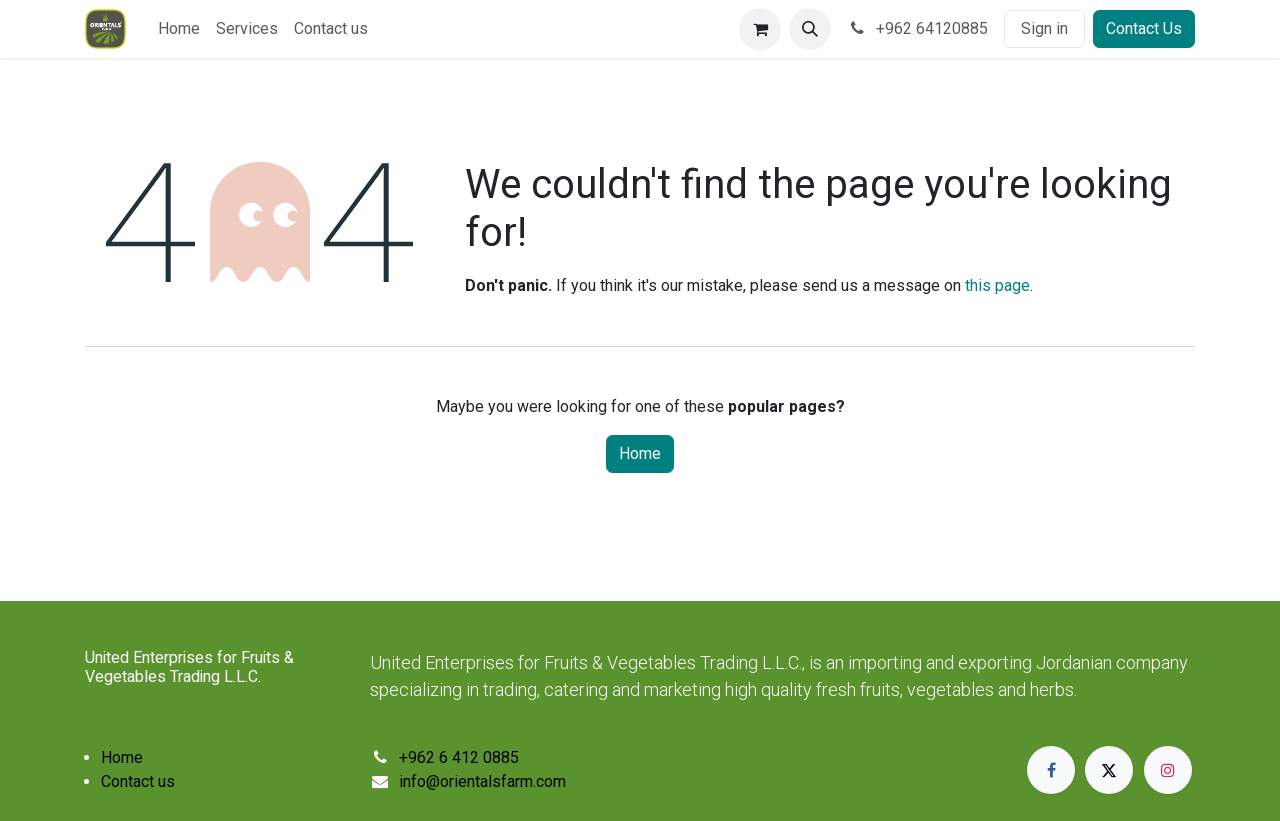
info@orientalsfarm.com (482, 781)
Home (640, 453)
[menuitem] (179, 29)
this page (997, 285)
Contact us (138, 781)
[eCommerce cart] (760, 29)
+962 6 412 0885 (459, 757)
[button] (810, 29)
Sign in (1044, 28)
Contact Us (1144, 28)
